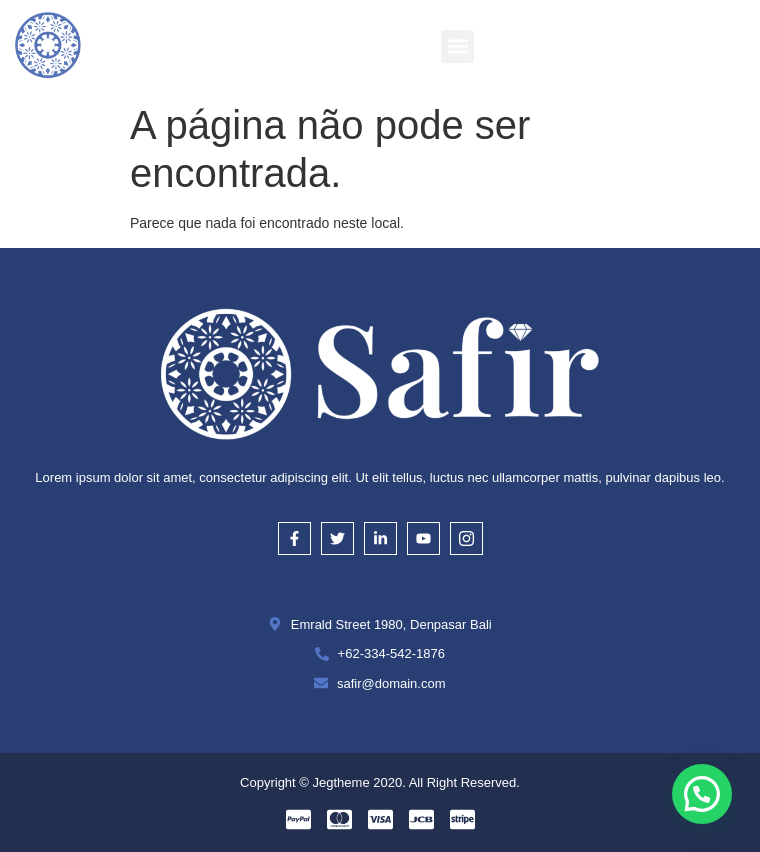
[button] (457, 46)
